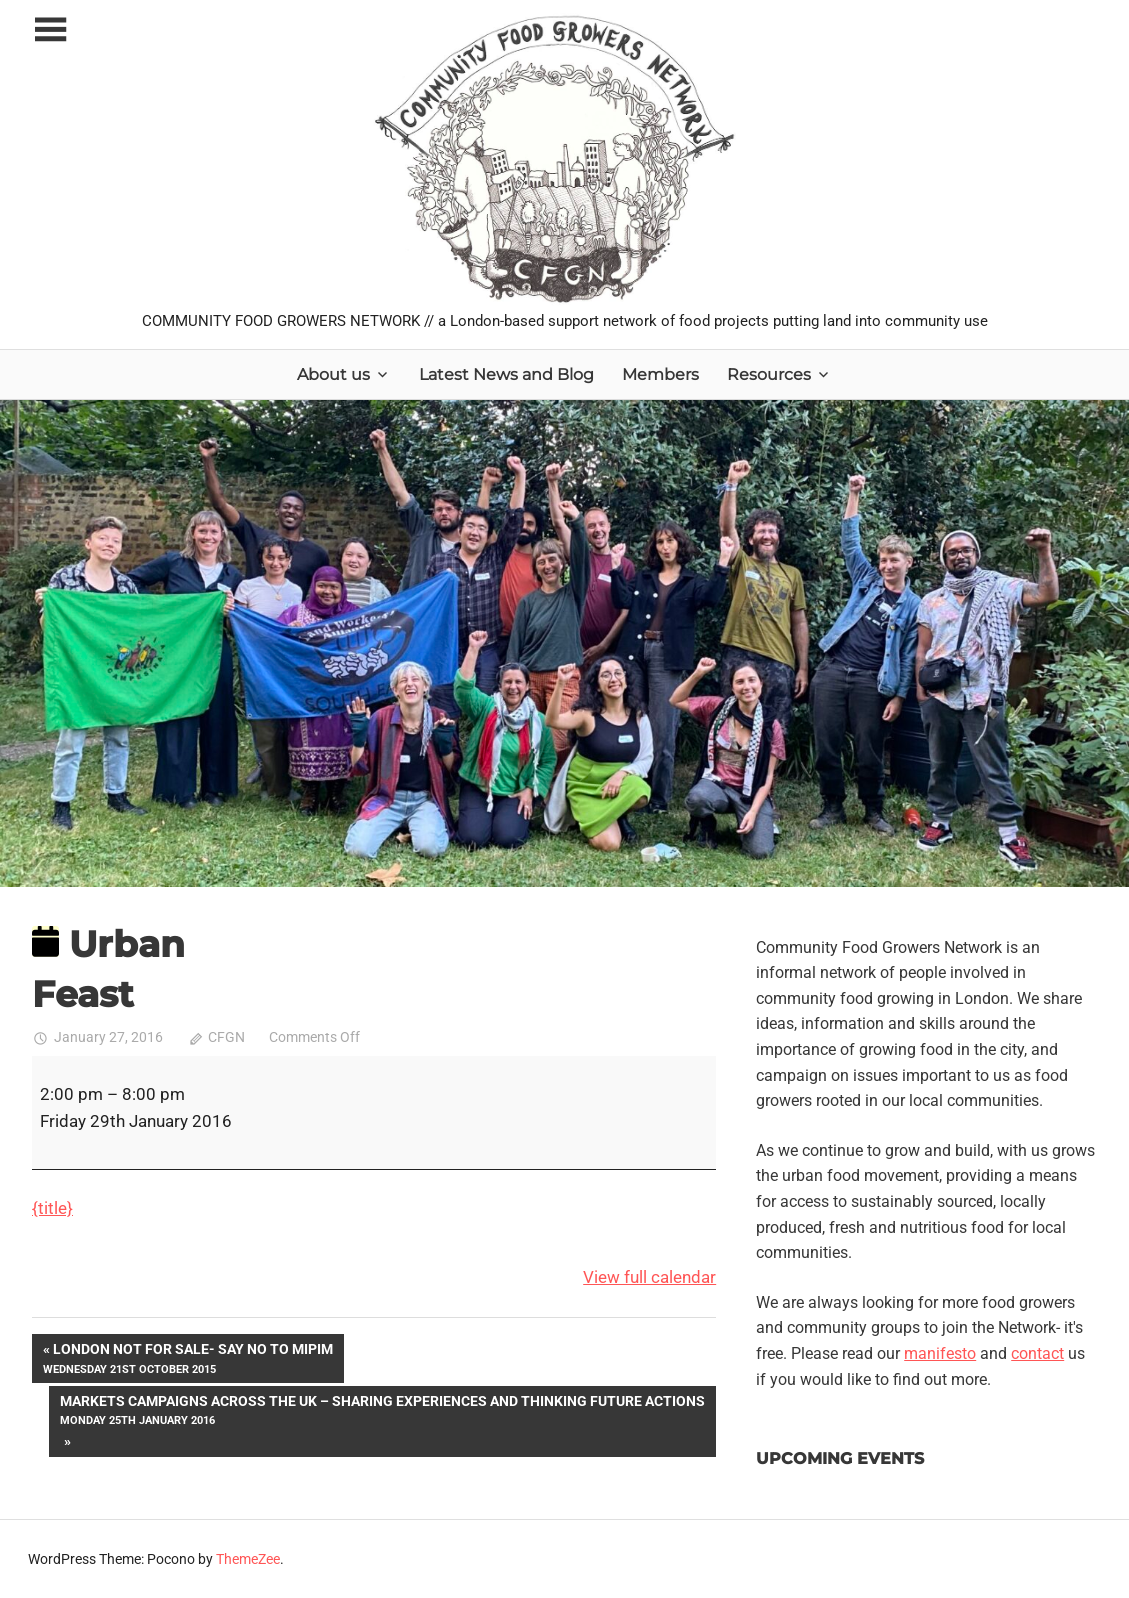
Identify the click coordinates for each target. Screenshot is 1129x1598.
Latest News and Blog (506, 374)
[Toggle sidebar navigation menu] (50, 30)
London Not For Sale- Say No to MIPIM (188, 1359)
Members (660, 374)
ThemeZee (248, 1559)
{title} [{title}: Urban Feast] (52, 1208)
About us (333, 374)
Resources (769, 374)
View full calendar (649, 1277)
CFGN (226, 1037)
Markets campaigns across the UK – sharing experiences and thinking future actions (382, 1411)
